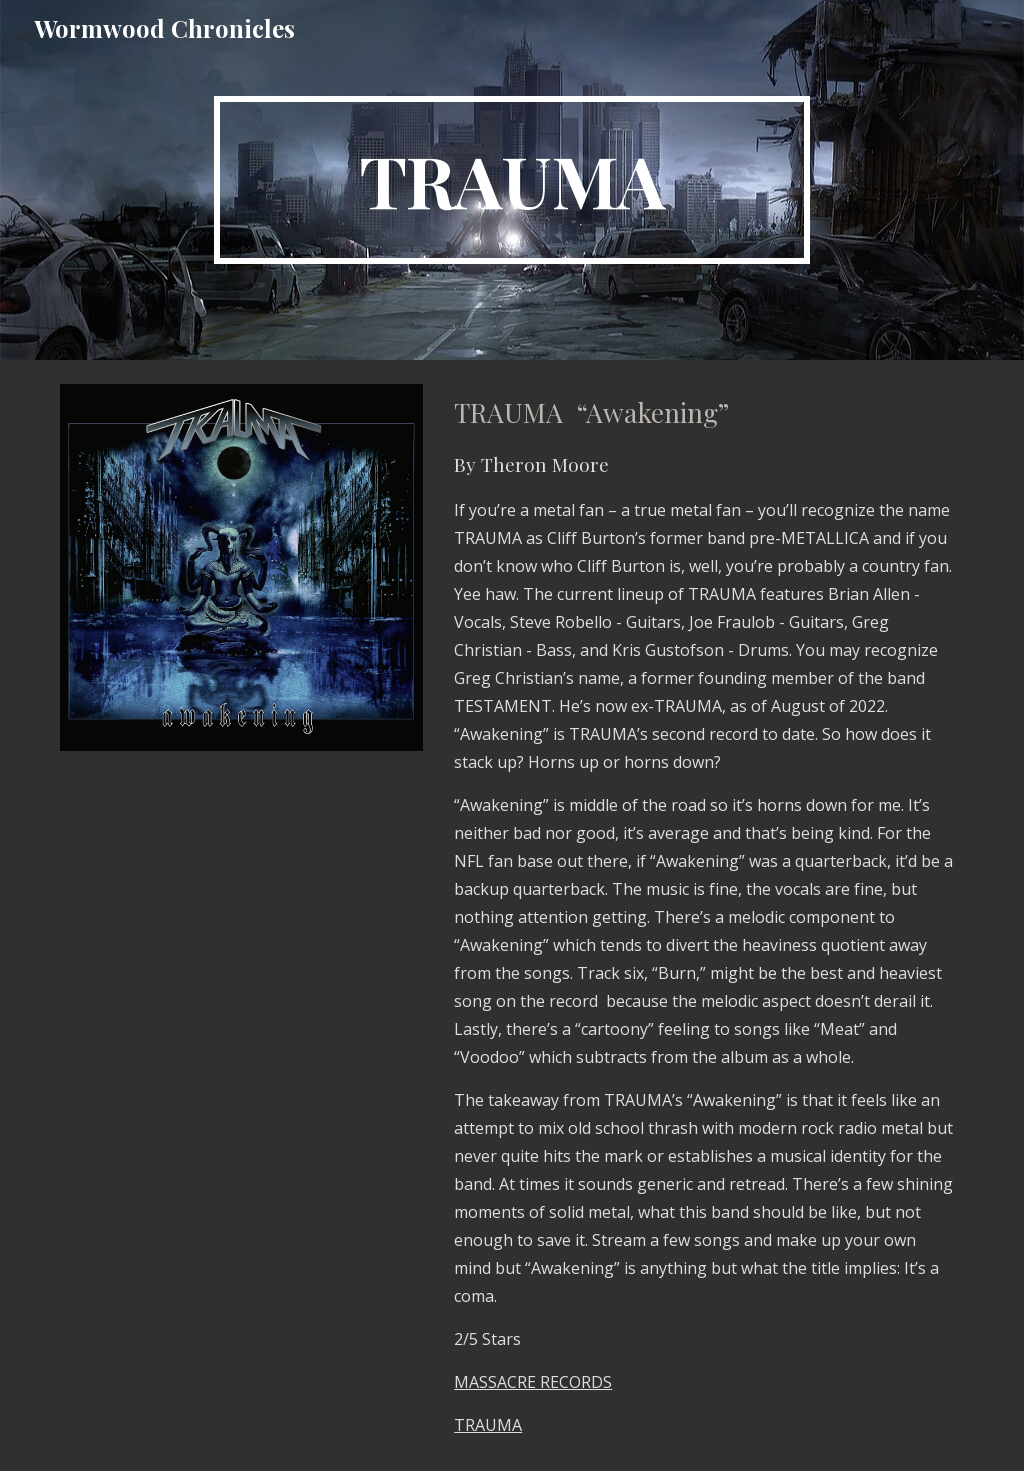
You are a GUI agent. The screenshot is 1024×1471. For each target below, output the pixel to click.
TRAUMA (488, 1425)
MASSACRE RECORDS (533, 1382)
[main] (511, 180)
